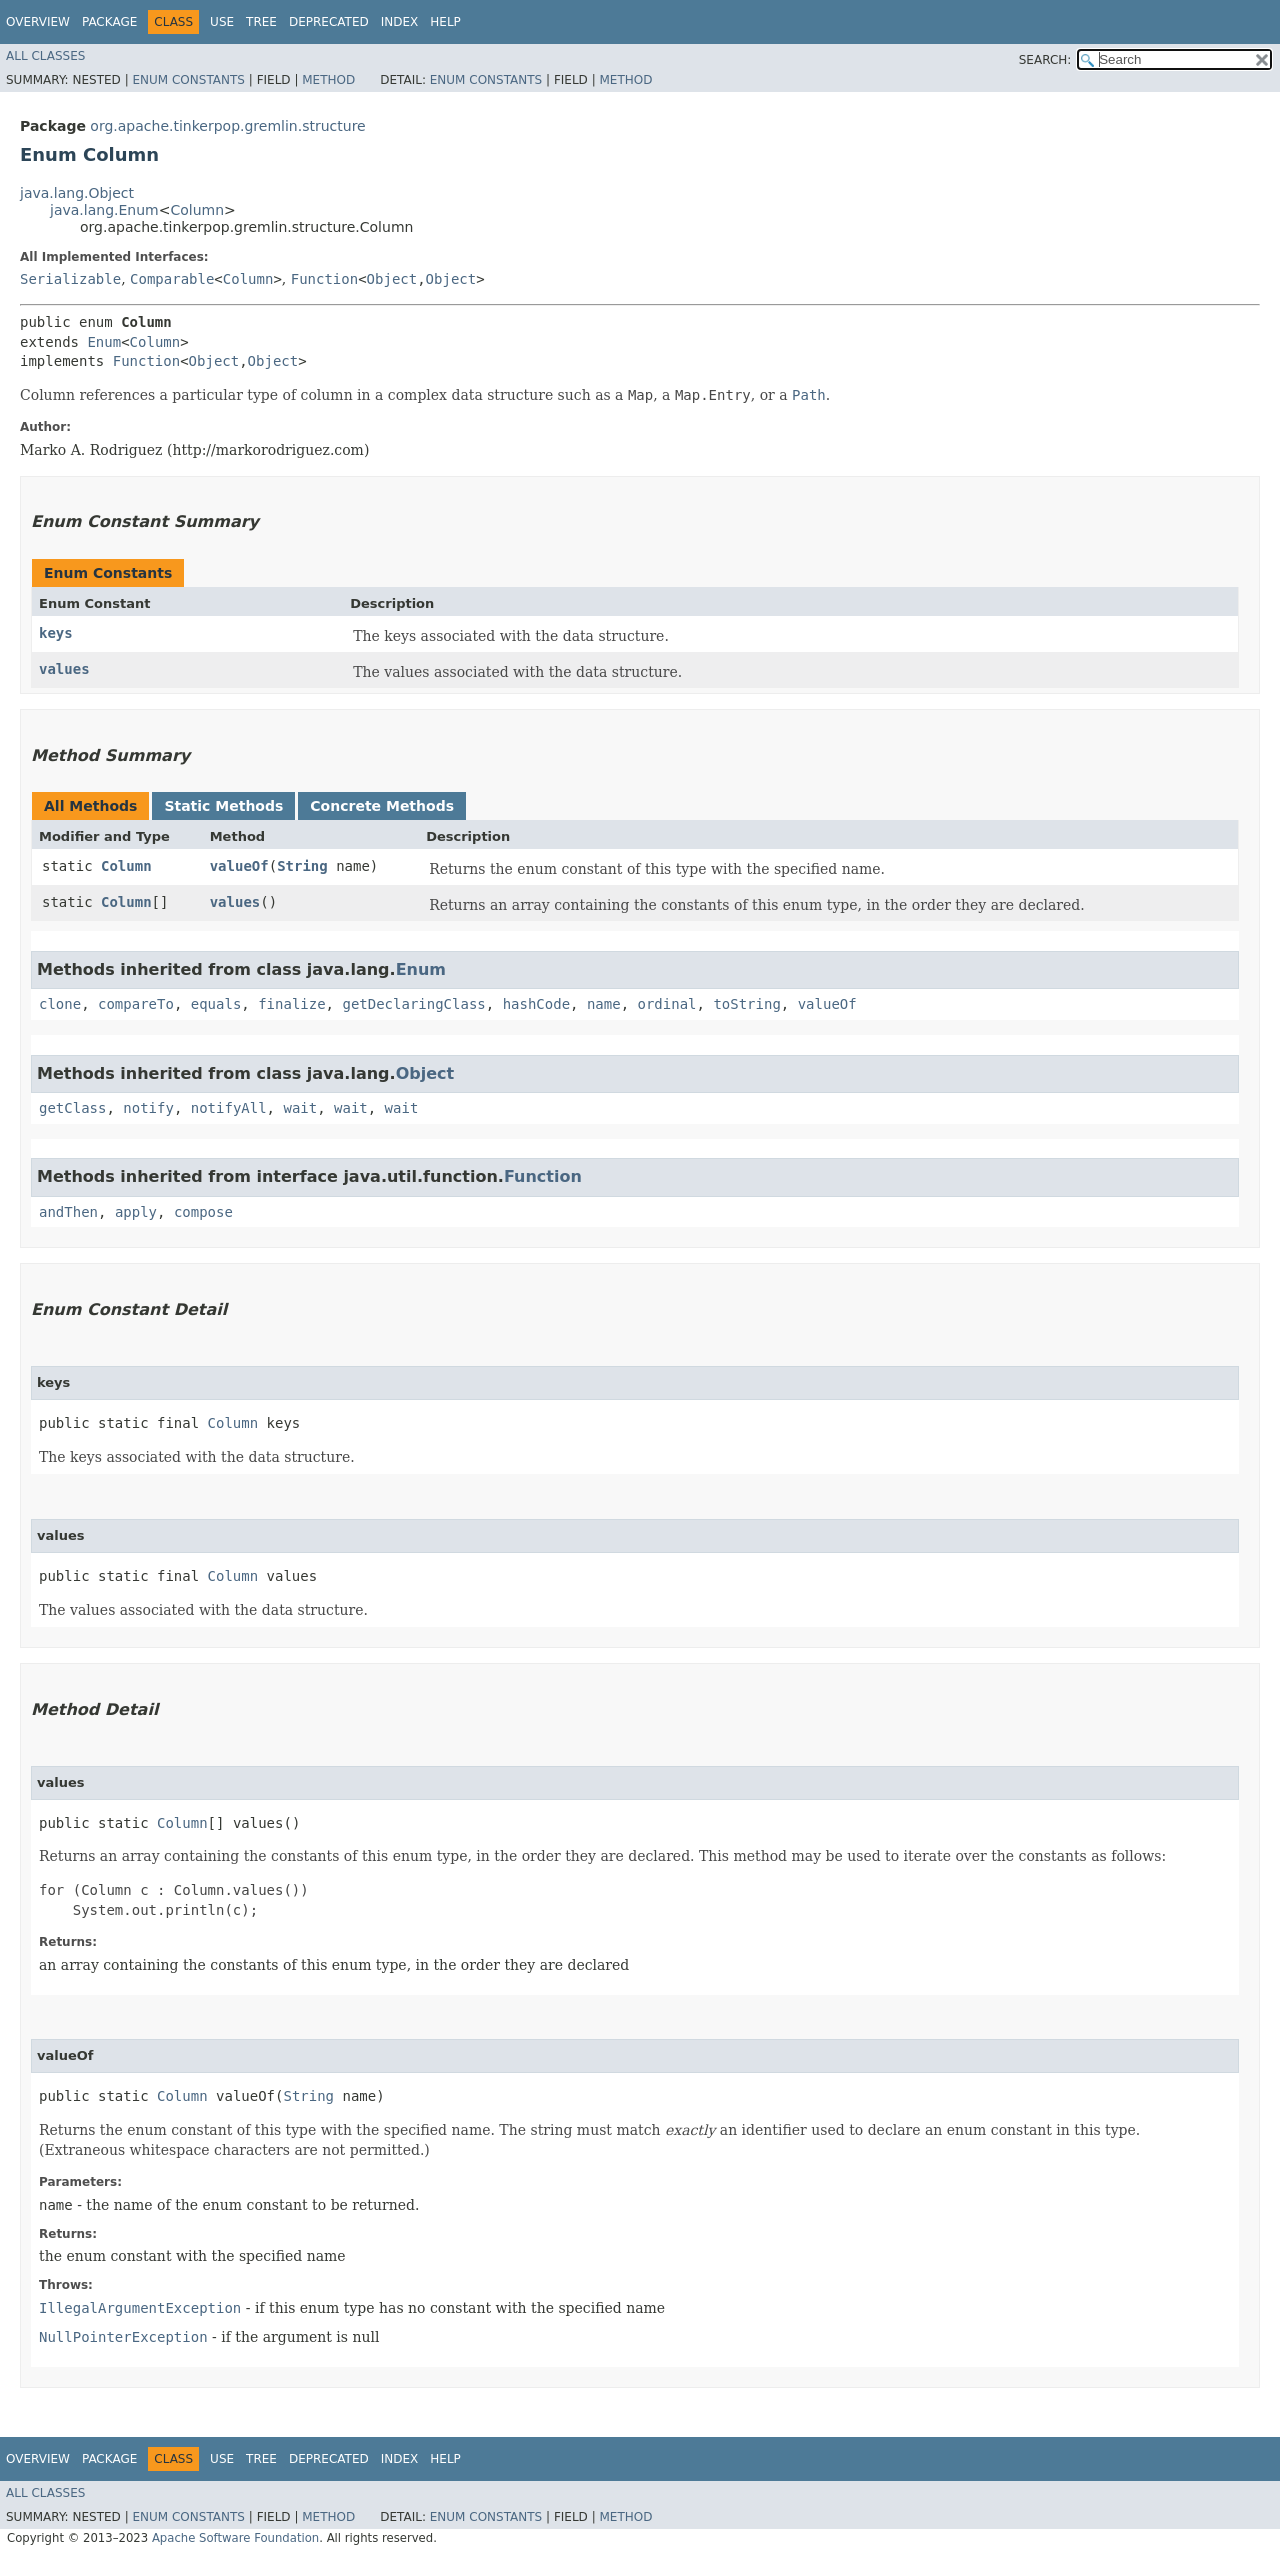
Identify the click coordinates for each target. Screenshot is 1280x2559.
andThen (68, 1212)
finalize (291, 1004)
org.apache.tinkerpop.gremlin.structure (227, 126)
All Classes (45, 56)
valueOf (239, 866)
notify (148, 1108)
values (64, 669)
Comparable (172, 279)
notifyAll (229, 1108)
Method (328, 80)
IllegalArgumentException (140, 2308)
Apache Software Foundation (235, 2538)
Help (445, 22)
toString (746, 1004)
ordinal (667, 1004)
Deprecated (329, 22)
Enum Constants (188, 80)
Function (324, 279)
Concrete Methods (382, 806)
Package (109, 22)
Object (392, 279)
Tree (261, 22)
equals (216, 1004)
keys (56, 633)
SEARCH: (1045, 60)
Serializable (70, 279)
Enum (104, 342)
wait (300, 1108)
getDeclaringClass (413, 1004)
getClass (72, 1108)
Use (222, 22)
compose (203, 1212)
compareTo (136, 1004)
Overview (38, 22)
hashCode (536, 1004)
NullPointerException (123, 2337)
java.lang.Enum (104, 210)
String (302, 866)
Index (400, 22)
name (604, 1004)
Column (197, 210)
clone (60, 1004)
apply (136, 1212)
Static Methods (223, 806)
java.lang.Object (77, 193)
